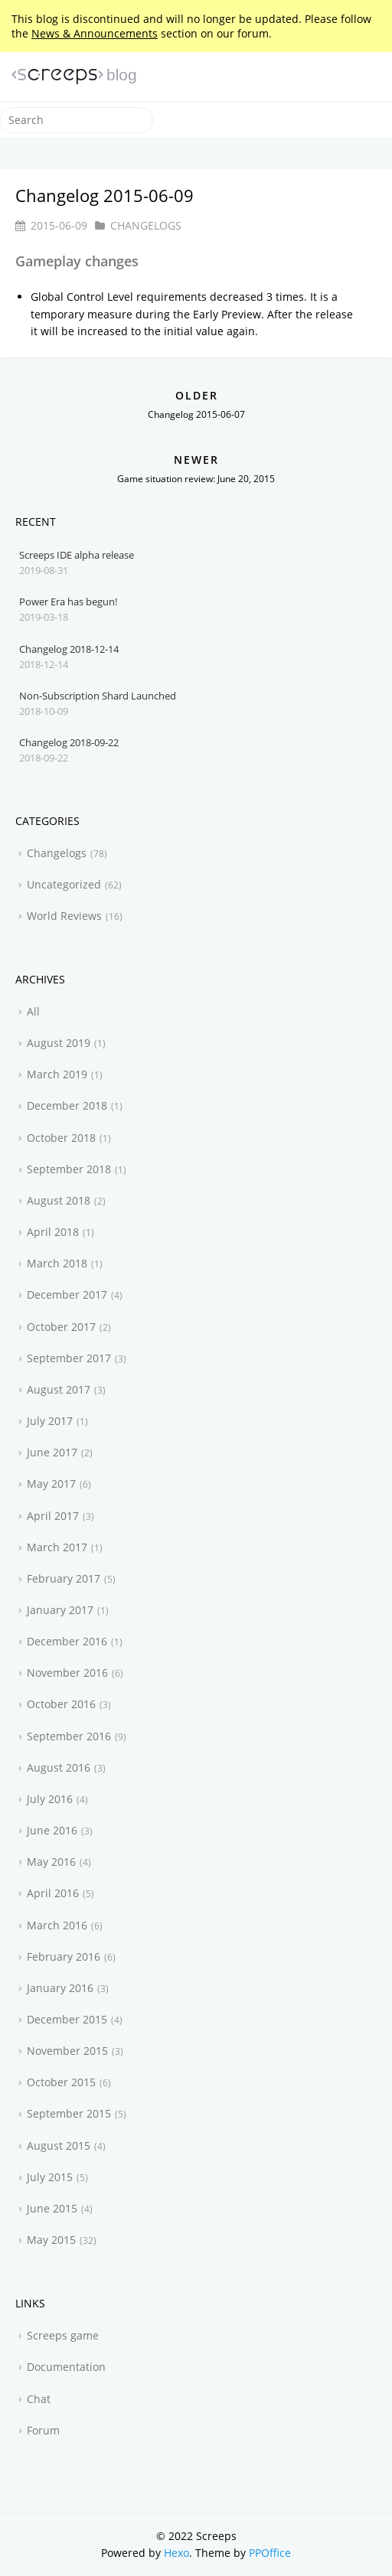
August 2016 (58, 1767)
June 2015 (52, 2208)
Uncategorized (64, 884)
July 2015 (50, 2177)
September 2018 (69, 1169)
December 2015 (67, 2019)
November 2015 (67, 2050)
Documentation (66, 2366)
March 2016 (57, 1925)
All (33, 1011)
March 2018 (57, 1263)
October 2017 (61, 1326)
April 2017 (53, 1515)
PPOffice (270, 2552)
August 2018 (58, 1200)
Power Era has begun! (68, 601)
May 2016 (51, 1861)
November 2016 (67, 1672)
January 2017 (60, 1610)
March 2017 (57, 1547)
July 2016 (50, 1799)
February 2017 (63, 1578)
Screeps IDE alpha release (76, 555)
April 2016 (53, 1893)
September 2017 (69, 1358)
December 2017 (67, 1294)
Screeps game (63, 2335)
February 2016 (63, 1956)
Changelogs (145, 225)
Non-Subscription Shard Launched (97, 696)
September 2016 (69, 1736)
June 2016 (52, 1830)
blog (121, 75)
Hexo (176, 2552)
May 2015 (51, 2239)
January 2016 (60, 1988)
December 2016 (67, 1641)
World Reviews (64, 915)
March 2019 (57, 1074)
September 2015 (69, 2113)
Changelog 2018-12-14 (69, 649)
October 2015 (61, 2082)
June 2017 (52, 1452)
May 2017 (51, 1483)
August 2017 (58, 1389)
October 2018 (61, 1137)
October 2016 (61, 1704)
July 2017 (50, 1421)
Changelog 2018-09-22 (69, 742)
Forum (43, 2430)
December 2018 (67, 1105)
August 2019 (58, 1042)
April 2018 (53, 1231)
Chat (39, 2399)
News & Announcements (94, 33)
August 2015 (58, 2145)
